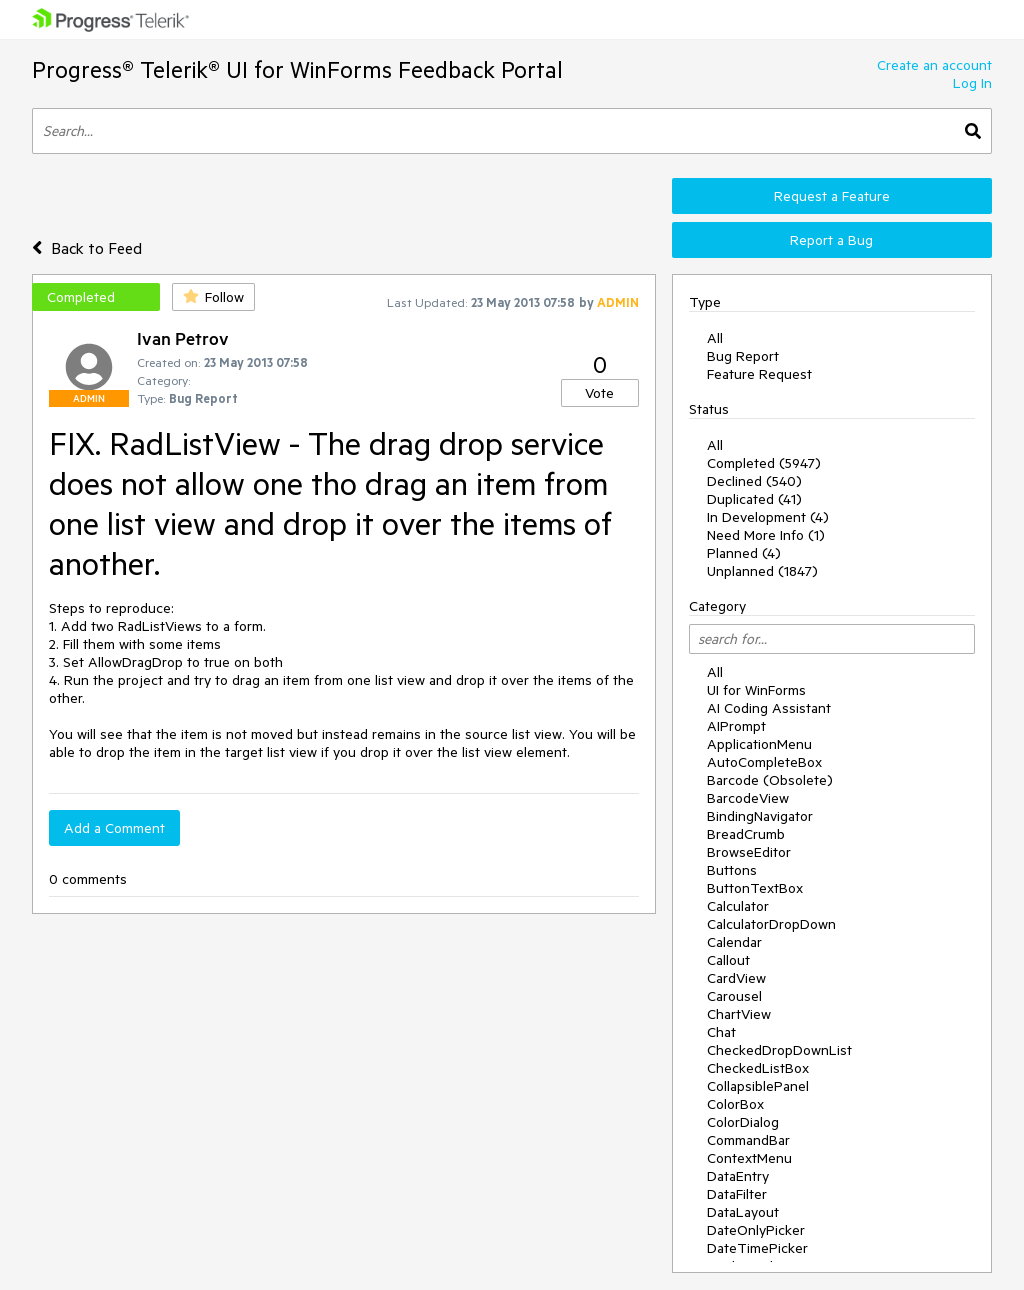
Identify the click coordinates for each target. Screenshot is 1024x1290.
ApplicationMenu (759, 744)
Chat (721, 1032)
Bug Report (743, 356)
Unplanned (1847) (762, 571)
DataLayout (743, 1212)
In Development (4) (768, 517)
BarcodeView (748, 798)
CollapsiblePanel (758, 1086)
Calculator (738, 906)
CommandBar (748, 1140)
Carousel (734, 996)
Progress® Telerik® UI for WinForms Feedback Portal (297, 69)
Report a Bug (831, 240)
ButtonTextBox (755, 888)
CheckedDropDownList (779, 1050)
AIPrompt (736, 726)
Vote (599, 393)
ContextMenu (749, 1158)
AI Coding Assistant (769, 708)
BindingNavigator (760, 816)
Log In (972, 83)
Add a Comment (114, 828)
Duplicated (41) (754, 499)
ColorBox (735, 1104)
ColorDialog (743, 1122)
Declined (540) (754, 481)
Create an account (934, 65)
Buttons (732, 870)
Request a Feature (832, 196)
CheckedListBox (758, 1068)
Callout (728, 960)
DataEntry (738, 1176)
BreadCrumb (746, 834)
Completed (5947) (764, 463)
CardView (736, 978)
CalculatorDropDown (771, 924)
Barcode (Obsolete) (770, 780)
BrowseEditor (749, 852)
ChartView (739, 1014)
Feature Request (759, 374)
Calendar (734, 942)
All (715, 338)
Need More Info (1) (766, 535)
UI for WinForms (756, 690)
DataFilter (737, 1194)
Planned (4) (744, 553)
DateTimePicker (757, 1248)
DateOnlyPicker (756, 1230)
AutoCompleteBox (764, 762)
